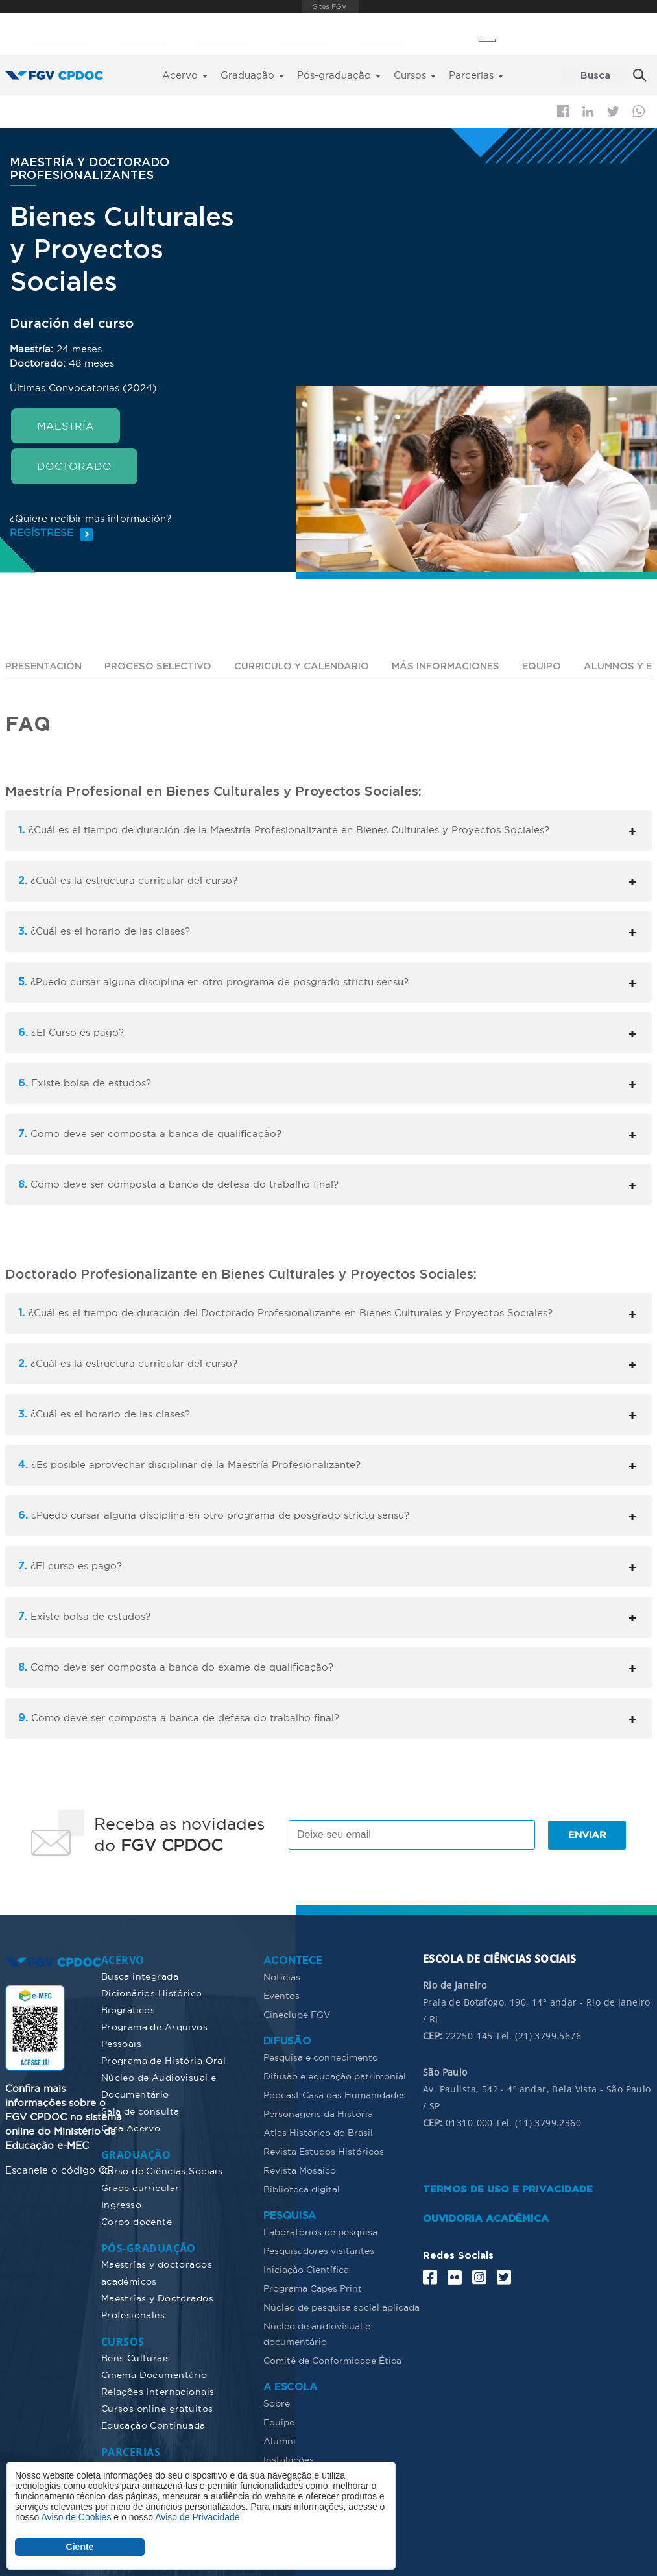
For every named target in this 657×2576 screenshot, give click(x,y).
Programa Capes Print (312, 2288)
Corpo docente (136, 2221)
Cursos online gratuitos (157, 2408)
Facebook (563, 111)
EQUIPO (555, 665)
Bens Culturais (136, 2357)
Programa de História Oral (163, 2060)
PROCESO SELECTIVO (162, 665)
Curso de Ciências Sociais (162, 2170)
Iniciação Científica (306, 2269)
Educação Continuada (153, 2425)
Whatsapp (638, 111)
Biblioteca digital (301, 2188)
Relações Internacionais (158, 2391)
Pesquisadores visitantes (318, 2250)
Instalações (288, 2459)
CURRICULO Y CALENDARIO (310, 665)
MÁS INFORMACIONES (458, 665)
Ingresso (121, 2204)
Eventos (281, 1995)
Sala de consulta (140, 2110)
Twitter (613, 111)
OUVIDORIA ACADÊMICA (486, 2218)
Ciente (80, 2547)
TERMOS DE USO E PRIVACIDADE (508, 2189)
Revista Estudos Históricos (323, 2151)
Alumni (279, 2440)
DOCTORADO (74, 466)
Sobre (276, 2403)
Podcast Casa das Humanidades (334, 2094)
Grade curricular (140, 2187)
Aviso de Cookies (76, 2517)
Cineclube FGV (297, 2014)
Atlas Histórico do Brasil (318, 2132)
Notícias (281, 1976)
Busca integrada (139, 1975)
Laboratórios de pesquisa (320, 2231)
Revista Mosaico (299, 2170)
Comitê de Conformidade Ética (332, 2360)
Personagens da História (318, 2113)
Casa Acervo (131, 2127)
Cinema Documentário (154, 2374)
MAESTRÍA (65, 426)
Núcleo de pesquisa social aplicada (341, 2306)
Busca (595, 75)
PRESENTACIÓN (44, 665)
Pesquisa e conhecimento (320, 2057)
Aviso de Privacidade (197, 2517)
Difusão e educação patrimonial (334, 2075)
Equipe (278, 2421)
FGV (330, 6)
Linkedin (588, 111)
